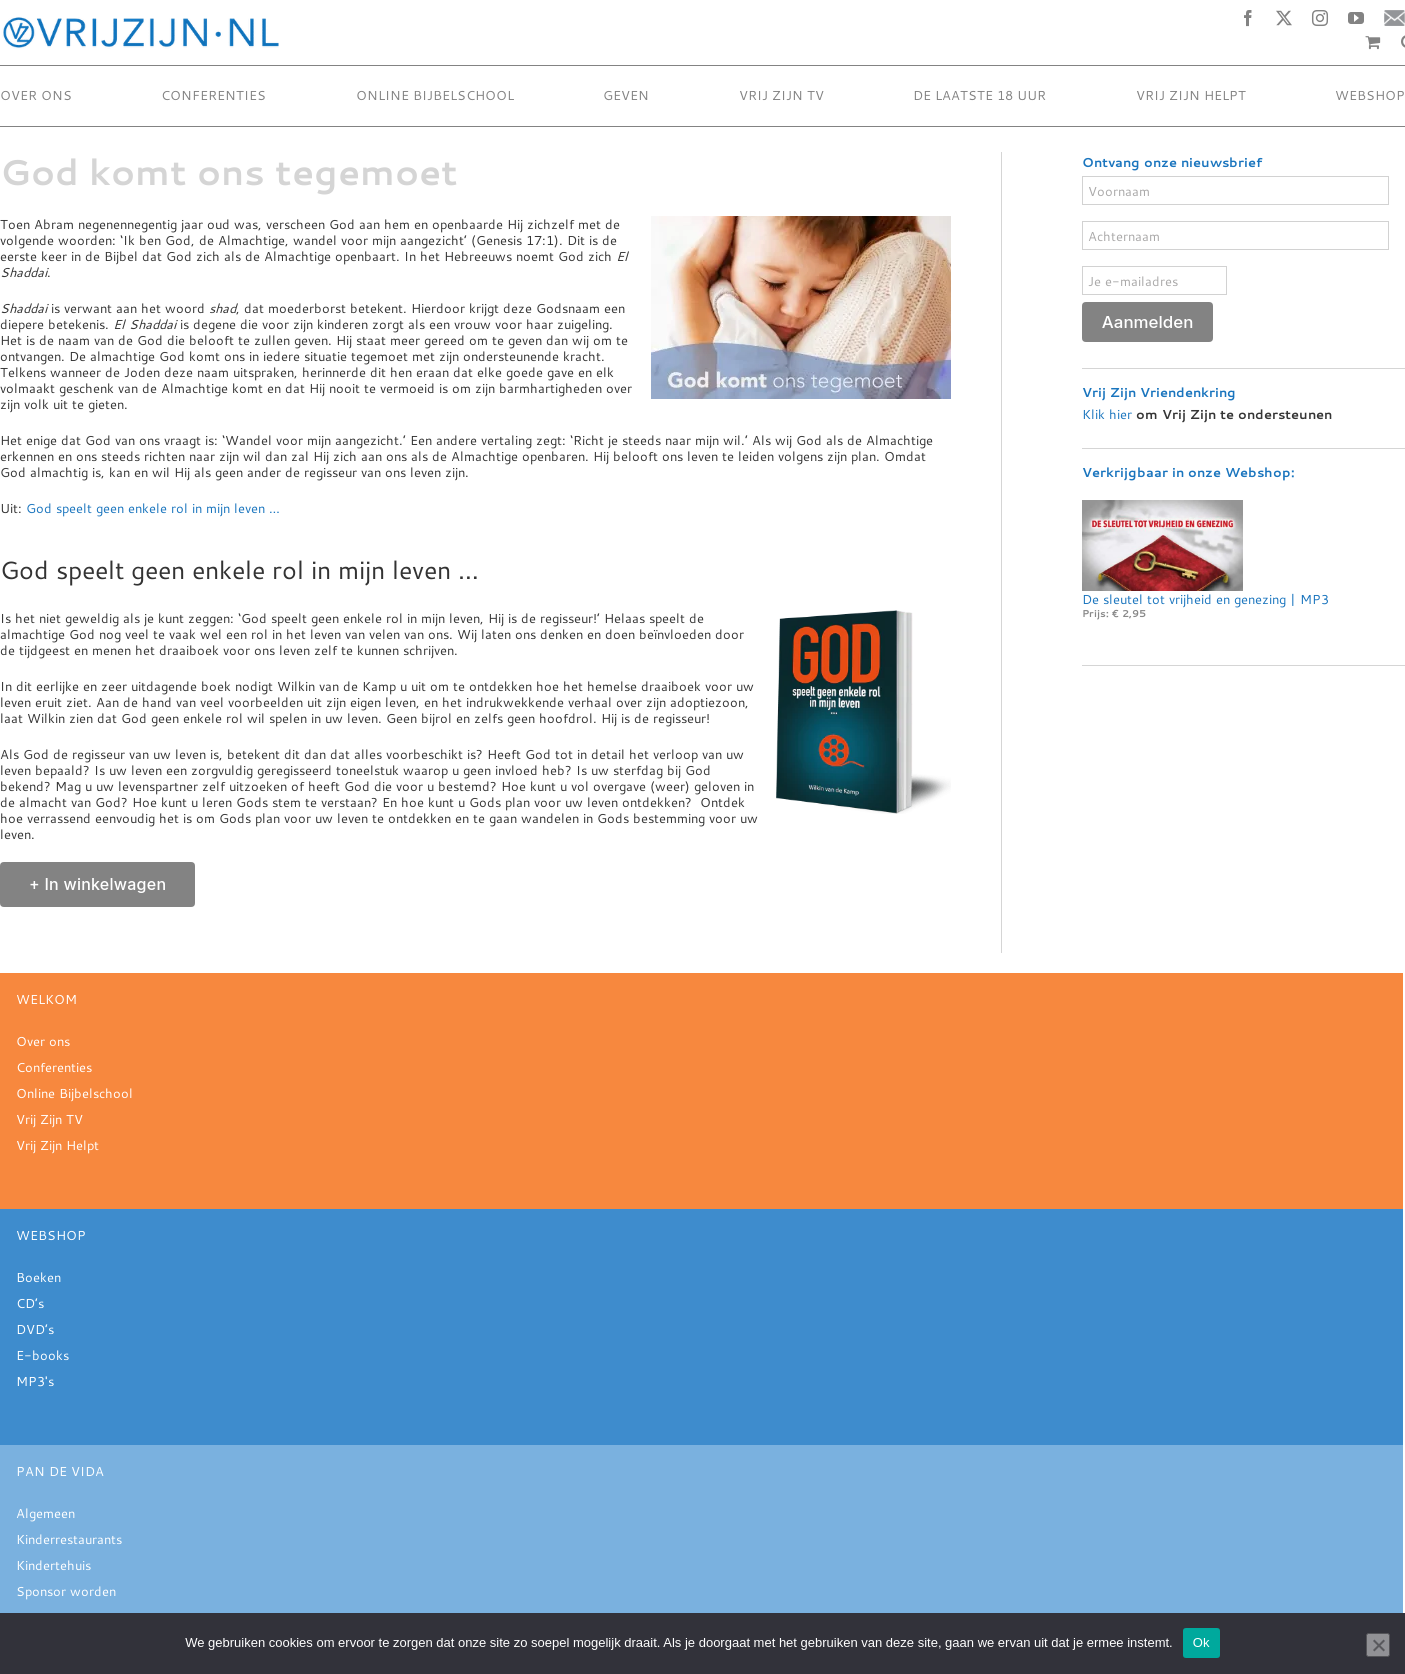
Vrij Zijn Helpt (57, 1145)
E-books (42, 1355)
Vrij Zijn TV (49, 1119)
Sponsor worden (66, 1591)
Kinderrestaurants (69, 1539)
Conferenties (54, 1067)
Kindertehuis (53, 1565)
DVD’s (35, 1329)
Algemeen (45, 1513)
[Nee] (1378, 1645)
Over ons (43, 1041)
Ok (1201, 1642)
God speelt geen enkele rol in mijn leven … (153, 508)
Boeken (38, 1277)
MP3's (35, 1381)
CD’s (30, 1303)
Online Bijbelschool (74, 1093)
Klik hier (1107, 412)
